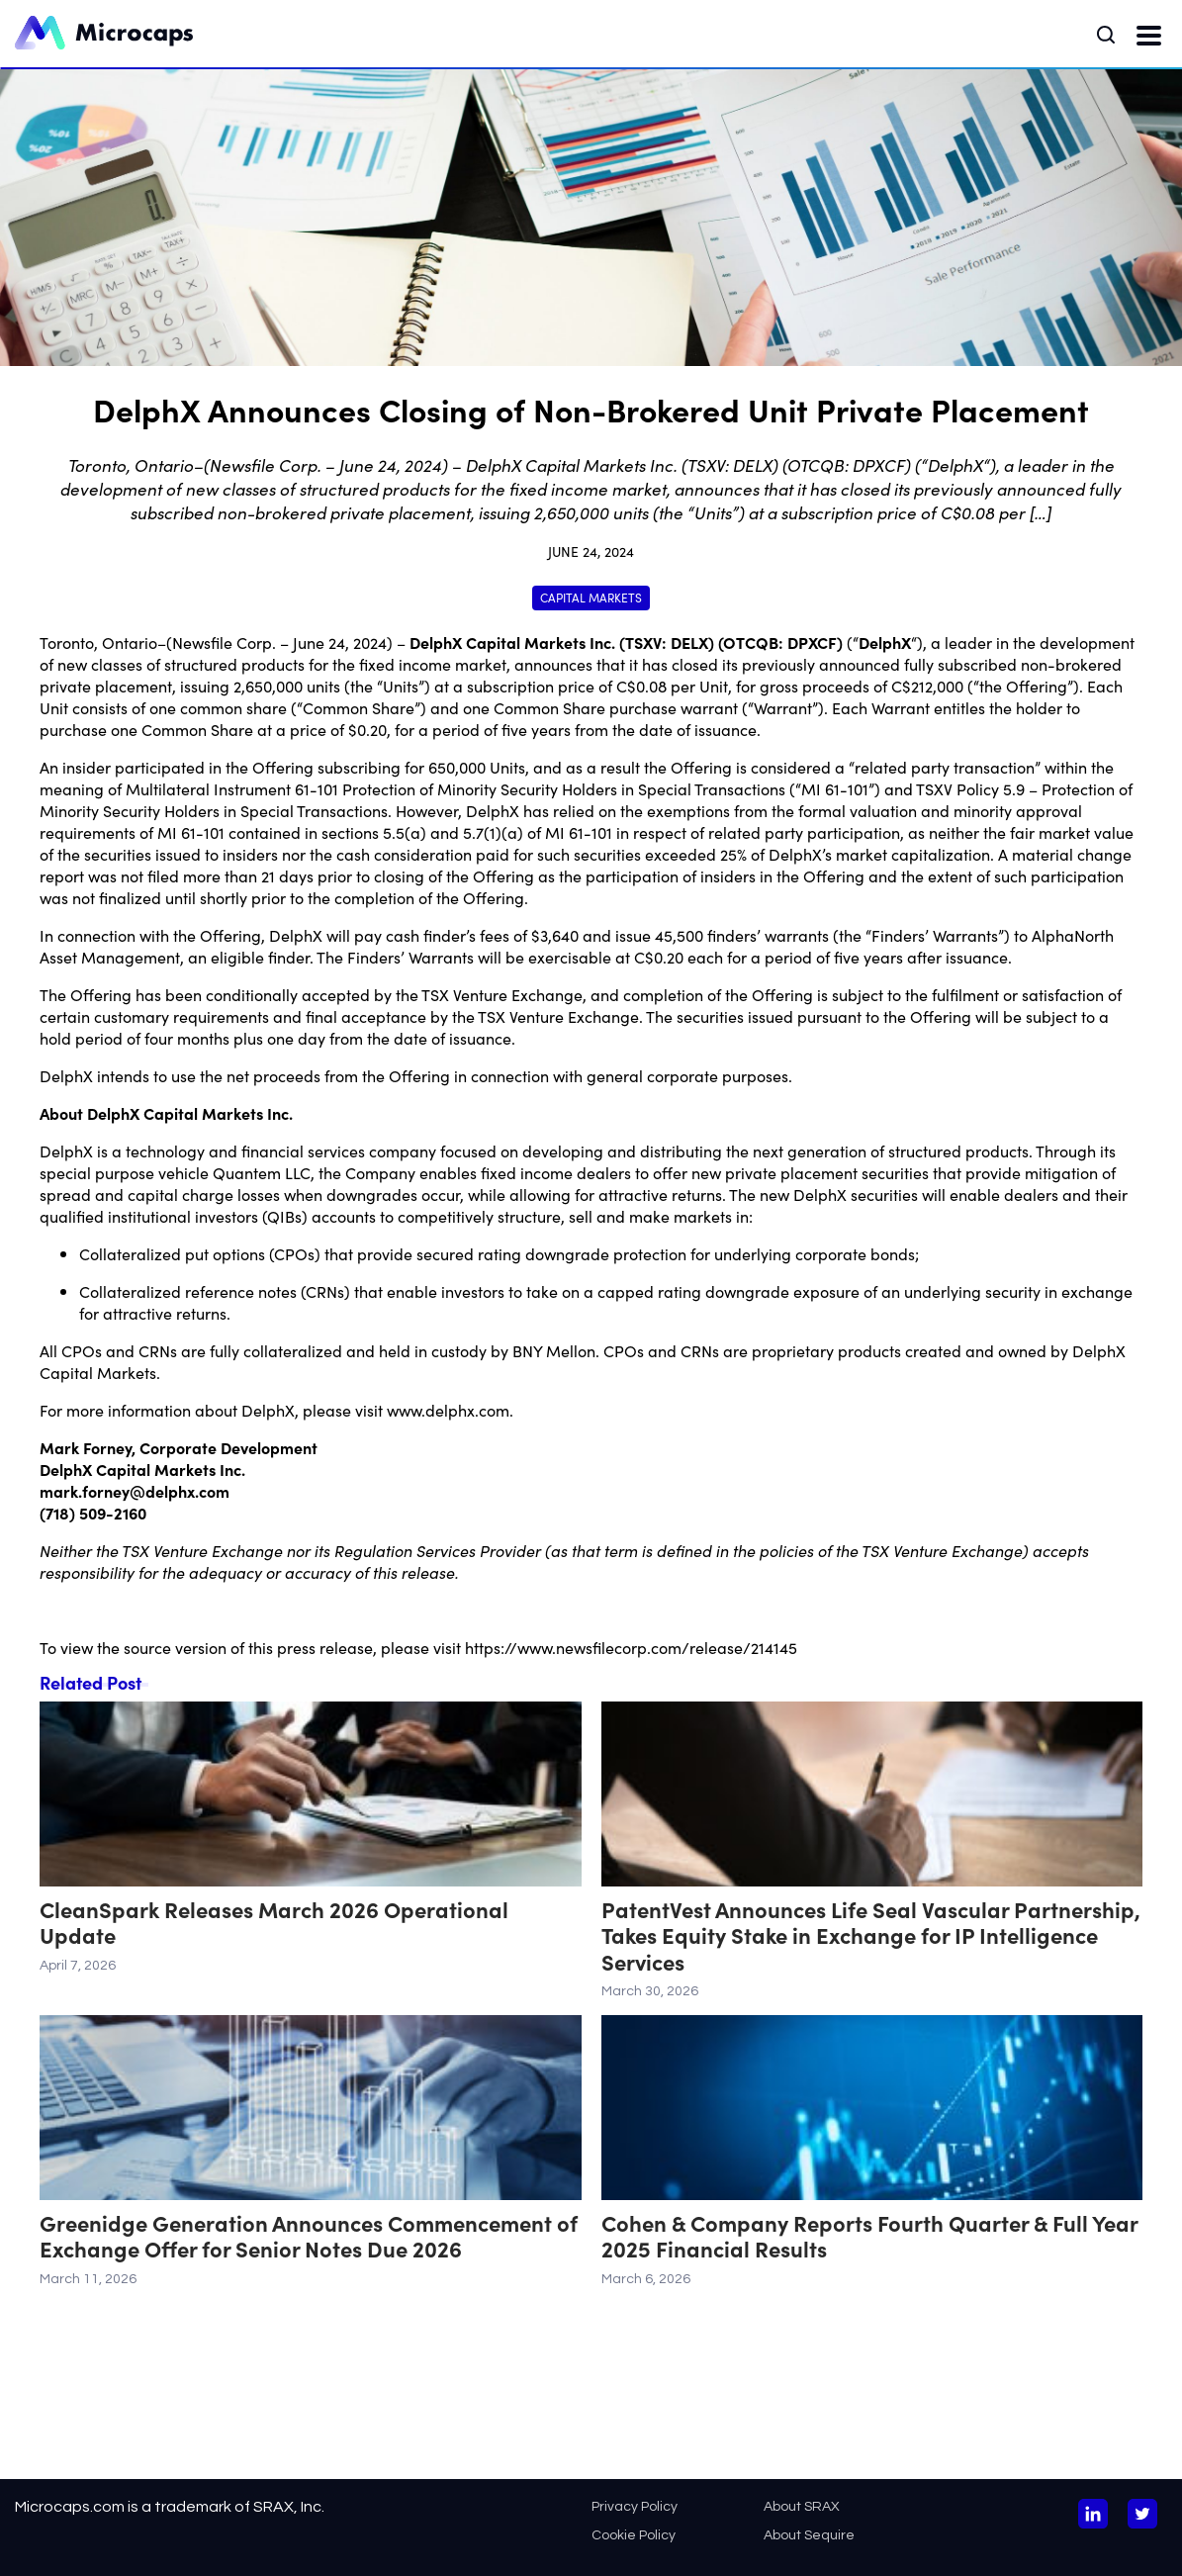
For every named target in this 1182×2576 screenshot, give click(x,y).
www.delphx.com (448, 1410)
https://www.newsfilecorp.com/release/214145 (631, 1647)
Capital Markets (591, 597)
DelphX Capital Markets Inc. (512, 642)
